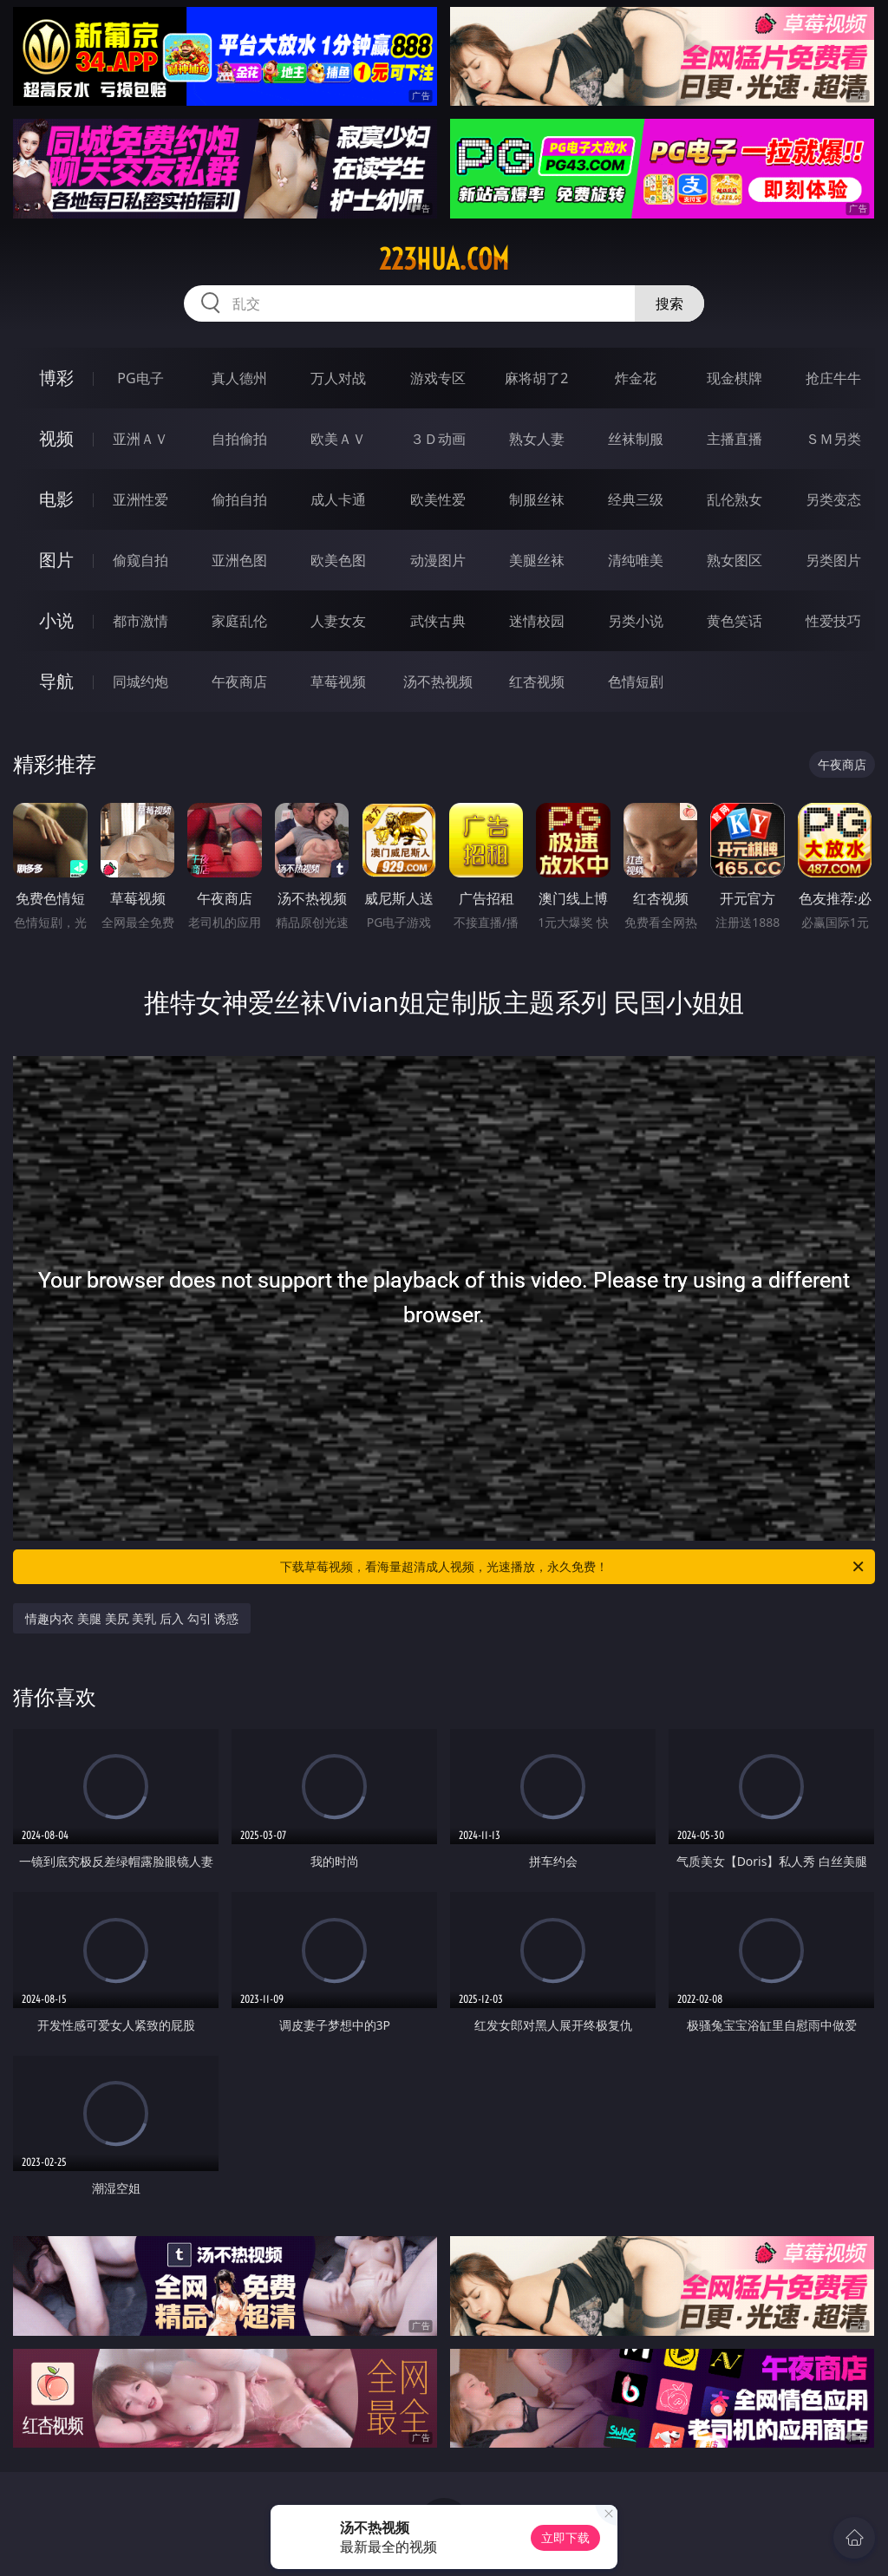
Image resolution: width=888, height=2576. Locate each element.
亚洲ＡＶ (140, 438)
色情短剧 (635, 681)
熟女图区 (734, 560)
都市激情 (140, 620)
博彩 (56, 377)
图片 (56, 559)
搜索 (669, 303)
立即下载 (565, 2537)
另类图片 (833, 560)
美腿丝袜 (537, 560)
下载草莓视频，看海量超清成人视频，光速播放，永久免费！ (573, 1566)
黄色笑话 (734, 620)
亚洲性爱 (140, 499)
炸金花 (635, 378)
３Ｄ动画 (438, 438)
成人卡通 (338, 499)
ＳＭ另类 (833, 438)
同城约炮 (140, 681)
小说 (56, 620)
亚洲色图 (239, 560)
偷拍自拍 (239, 499)
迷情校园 (537, 620)
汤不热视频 (438, 681)
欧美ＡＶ (338, 438)
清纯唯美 (635, 560)
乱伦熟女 (734, 499)
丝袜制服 (635, 438)
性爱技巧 (833, 620)
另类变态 (833, 499)
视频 (56, 438)
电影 (56, 499)
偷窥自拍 (140, 560)
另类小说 (635, 620)
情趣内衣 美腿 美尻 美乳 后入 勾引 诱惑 (131, 1618)
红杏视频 (537, 681)
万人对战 (338, 378)
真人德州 (239, 378)
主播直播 (734, 438)
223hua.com (444, 259)
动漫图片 (438, 560)
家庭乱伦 (239, 620)
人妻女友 (338, 620)
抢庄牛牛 (833, 378)
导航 (56, 681)
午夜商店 (239, 681)
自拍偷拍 (239, 438)
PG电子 (140, 378)
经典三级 (635, 499)
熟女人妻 (537, 438)
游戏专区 (438, 378)
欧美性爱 (438, 499)
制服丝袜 (537, 499)
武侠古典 (438, 620)
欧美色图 (338, 560)
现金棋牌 (734, 378)
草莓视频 (338, 681)
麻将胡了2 (536, 378)
